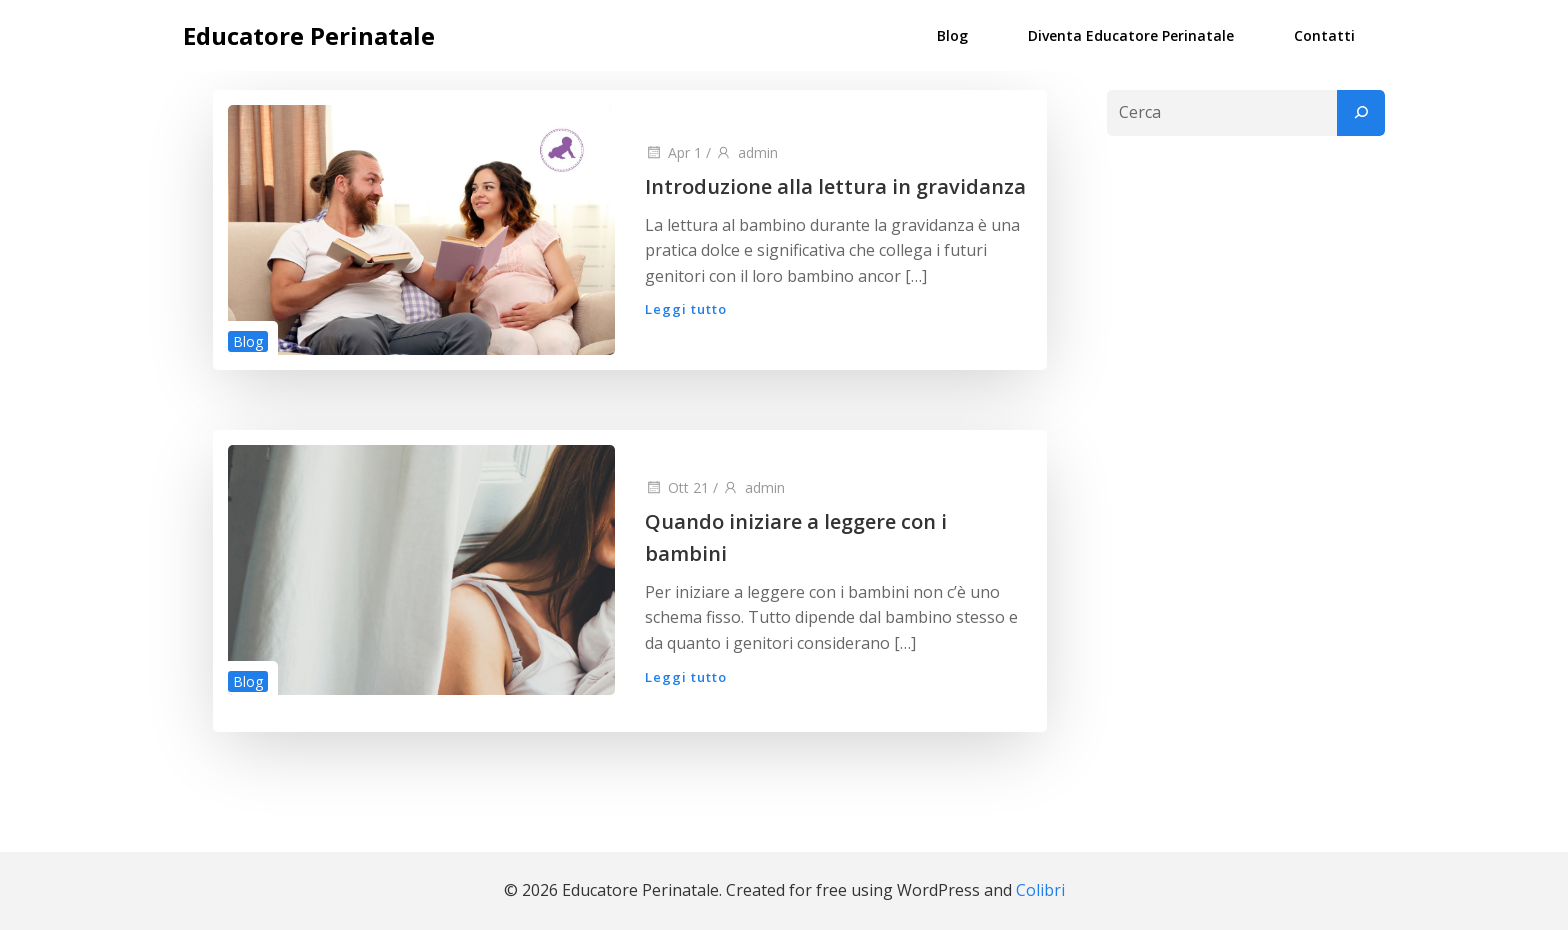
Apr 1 (673, 152)
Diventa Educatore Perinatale (1131, 35)
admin (746, 152)
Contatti (1324, 35)
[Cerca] (1361, 113)
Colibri (1040, 890)
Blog (952, 35)
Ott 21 (677, 487)
